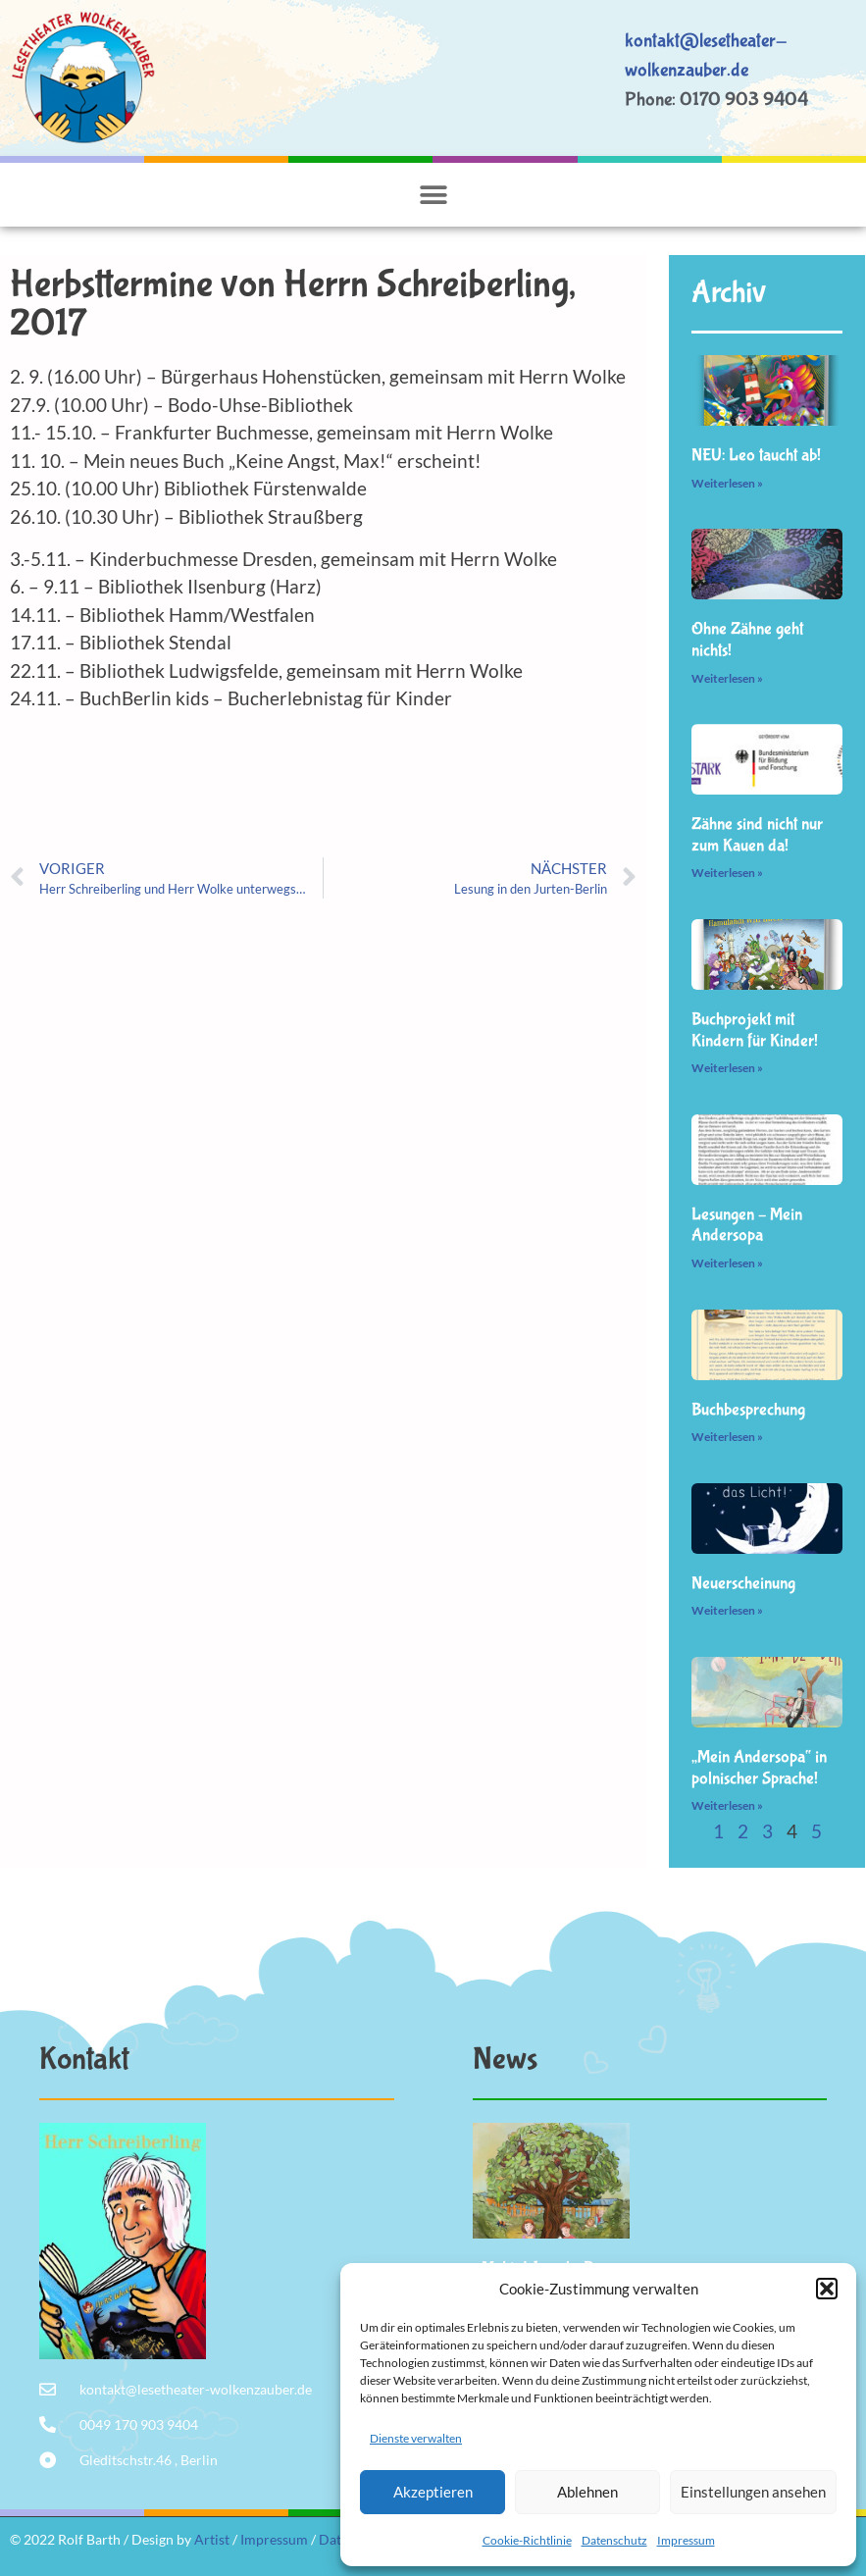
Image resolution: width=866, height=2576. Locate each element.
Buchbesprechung (748, 1410)
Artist (211, 2539)
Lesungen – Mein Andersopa (746, 1226)
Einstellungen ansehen (753, 2491)
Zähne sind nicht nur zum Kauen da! (757, 835)
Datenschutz (614, 2540)
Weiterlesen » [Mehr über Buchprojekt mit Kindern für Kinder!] (727, 1067)
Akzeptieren (433, 2491)
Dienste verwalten (416, 2438)
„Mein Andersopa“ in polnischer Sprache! (759, 1768)
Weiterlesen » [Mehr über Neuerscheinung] (727, 1610)
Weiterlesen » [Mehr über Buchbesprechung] (727, 1436)
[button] (827, 2288)
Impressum (686, 2540)
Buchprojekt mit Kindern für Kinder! (754, 1030)
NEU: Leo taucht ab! (756, 455)
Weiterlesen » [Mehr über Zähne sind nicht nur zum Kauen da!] (727, 872)
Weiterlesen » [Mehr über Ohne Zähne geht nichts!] (727, 678)
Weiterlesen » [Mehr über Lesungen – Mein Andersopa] (727, 1263)
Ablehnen (587, 2491)
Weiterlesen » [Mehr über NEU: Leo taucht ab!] (727, 483)
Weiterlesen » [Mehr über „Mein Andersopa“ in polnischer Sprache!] (727, 1805)
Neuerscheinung (743, 1583)
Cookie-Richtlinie (527, 2540)
